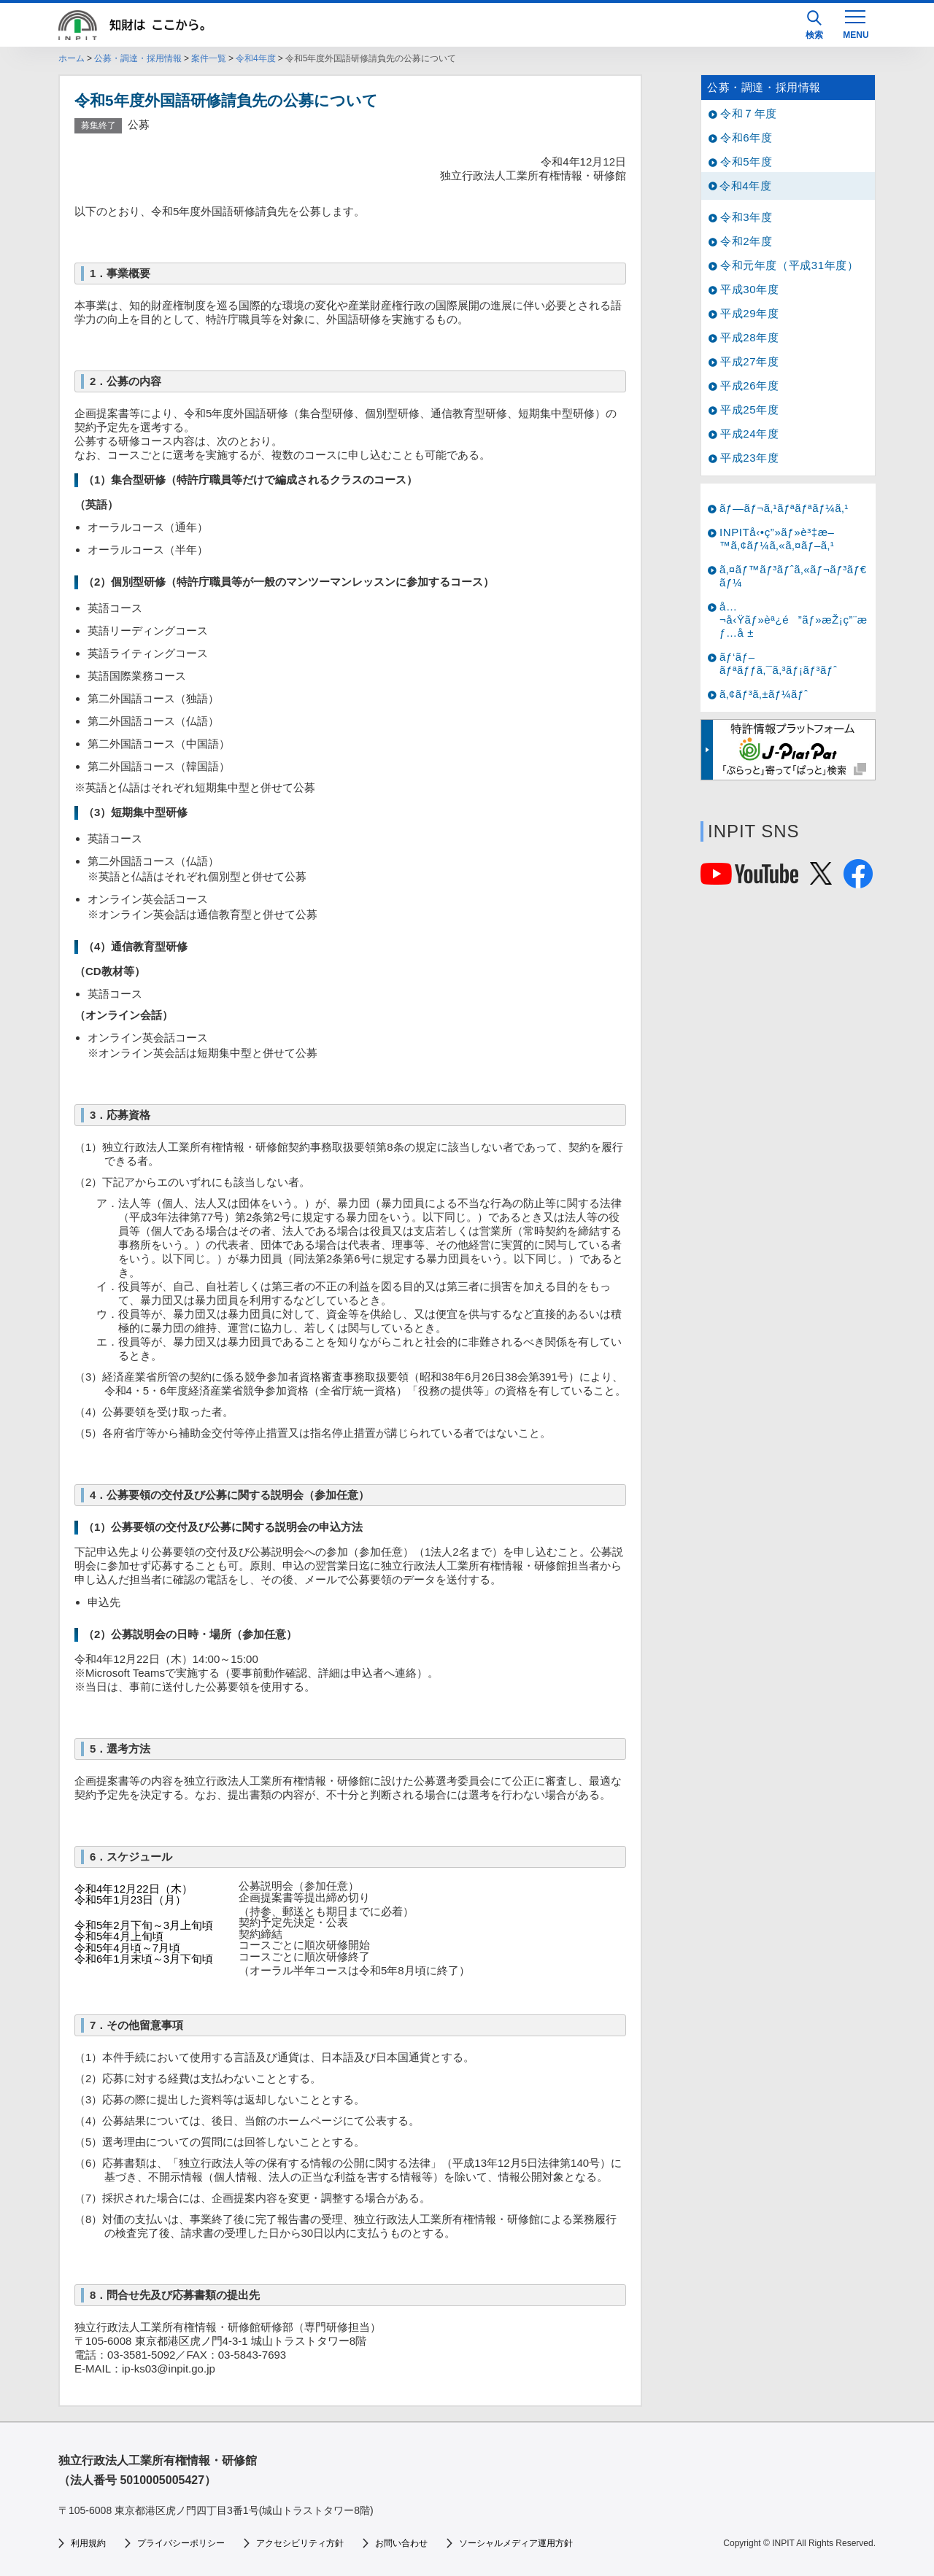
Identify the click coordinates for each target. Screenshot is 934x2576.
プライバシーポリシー (181, 2543)
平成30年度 (749, 289)
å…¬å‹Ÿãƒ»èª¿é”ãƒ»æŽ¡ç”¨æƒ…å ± (793, 619)
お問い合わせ (401, 2543)
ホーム (71, 58)
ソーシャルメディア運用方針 (516, 2543)
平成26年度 (749, 385)
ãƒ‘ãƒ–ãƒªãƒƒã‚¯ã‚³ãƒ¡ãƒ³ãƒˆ (778, 663)
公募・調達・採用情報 (138, 58)
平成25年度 (749, 409)
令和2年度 (746, 241)
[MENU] (855, 23)
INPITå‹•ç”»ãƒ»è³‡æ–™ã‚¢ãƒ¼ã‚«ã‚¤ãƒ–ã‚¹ (777, 538)
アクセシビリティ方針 (300, 2543)
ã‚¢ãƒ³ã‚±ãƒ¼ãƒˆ (763, 694)
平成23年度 (749, 457)
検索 (814, 25)
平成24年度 (749, 433)
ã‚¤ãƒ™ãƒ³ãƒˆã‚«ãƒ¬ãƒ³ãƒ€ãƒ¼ (793, 576)
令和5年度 (746, 161)
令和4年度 (256, 58)
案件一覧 (208, 58)
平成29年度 (749, 313)
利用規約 (88, 2543)
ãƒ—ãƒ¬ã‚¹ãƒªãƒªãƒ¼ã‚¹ (784, 508)
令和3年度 (746, 217)
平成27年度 (749, 361)
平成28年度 (749, 337)
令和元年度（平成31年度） (789, 265)
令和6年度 (746, 137)
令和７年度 (748, 113)
